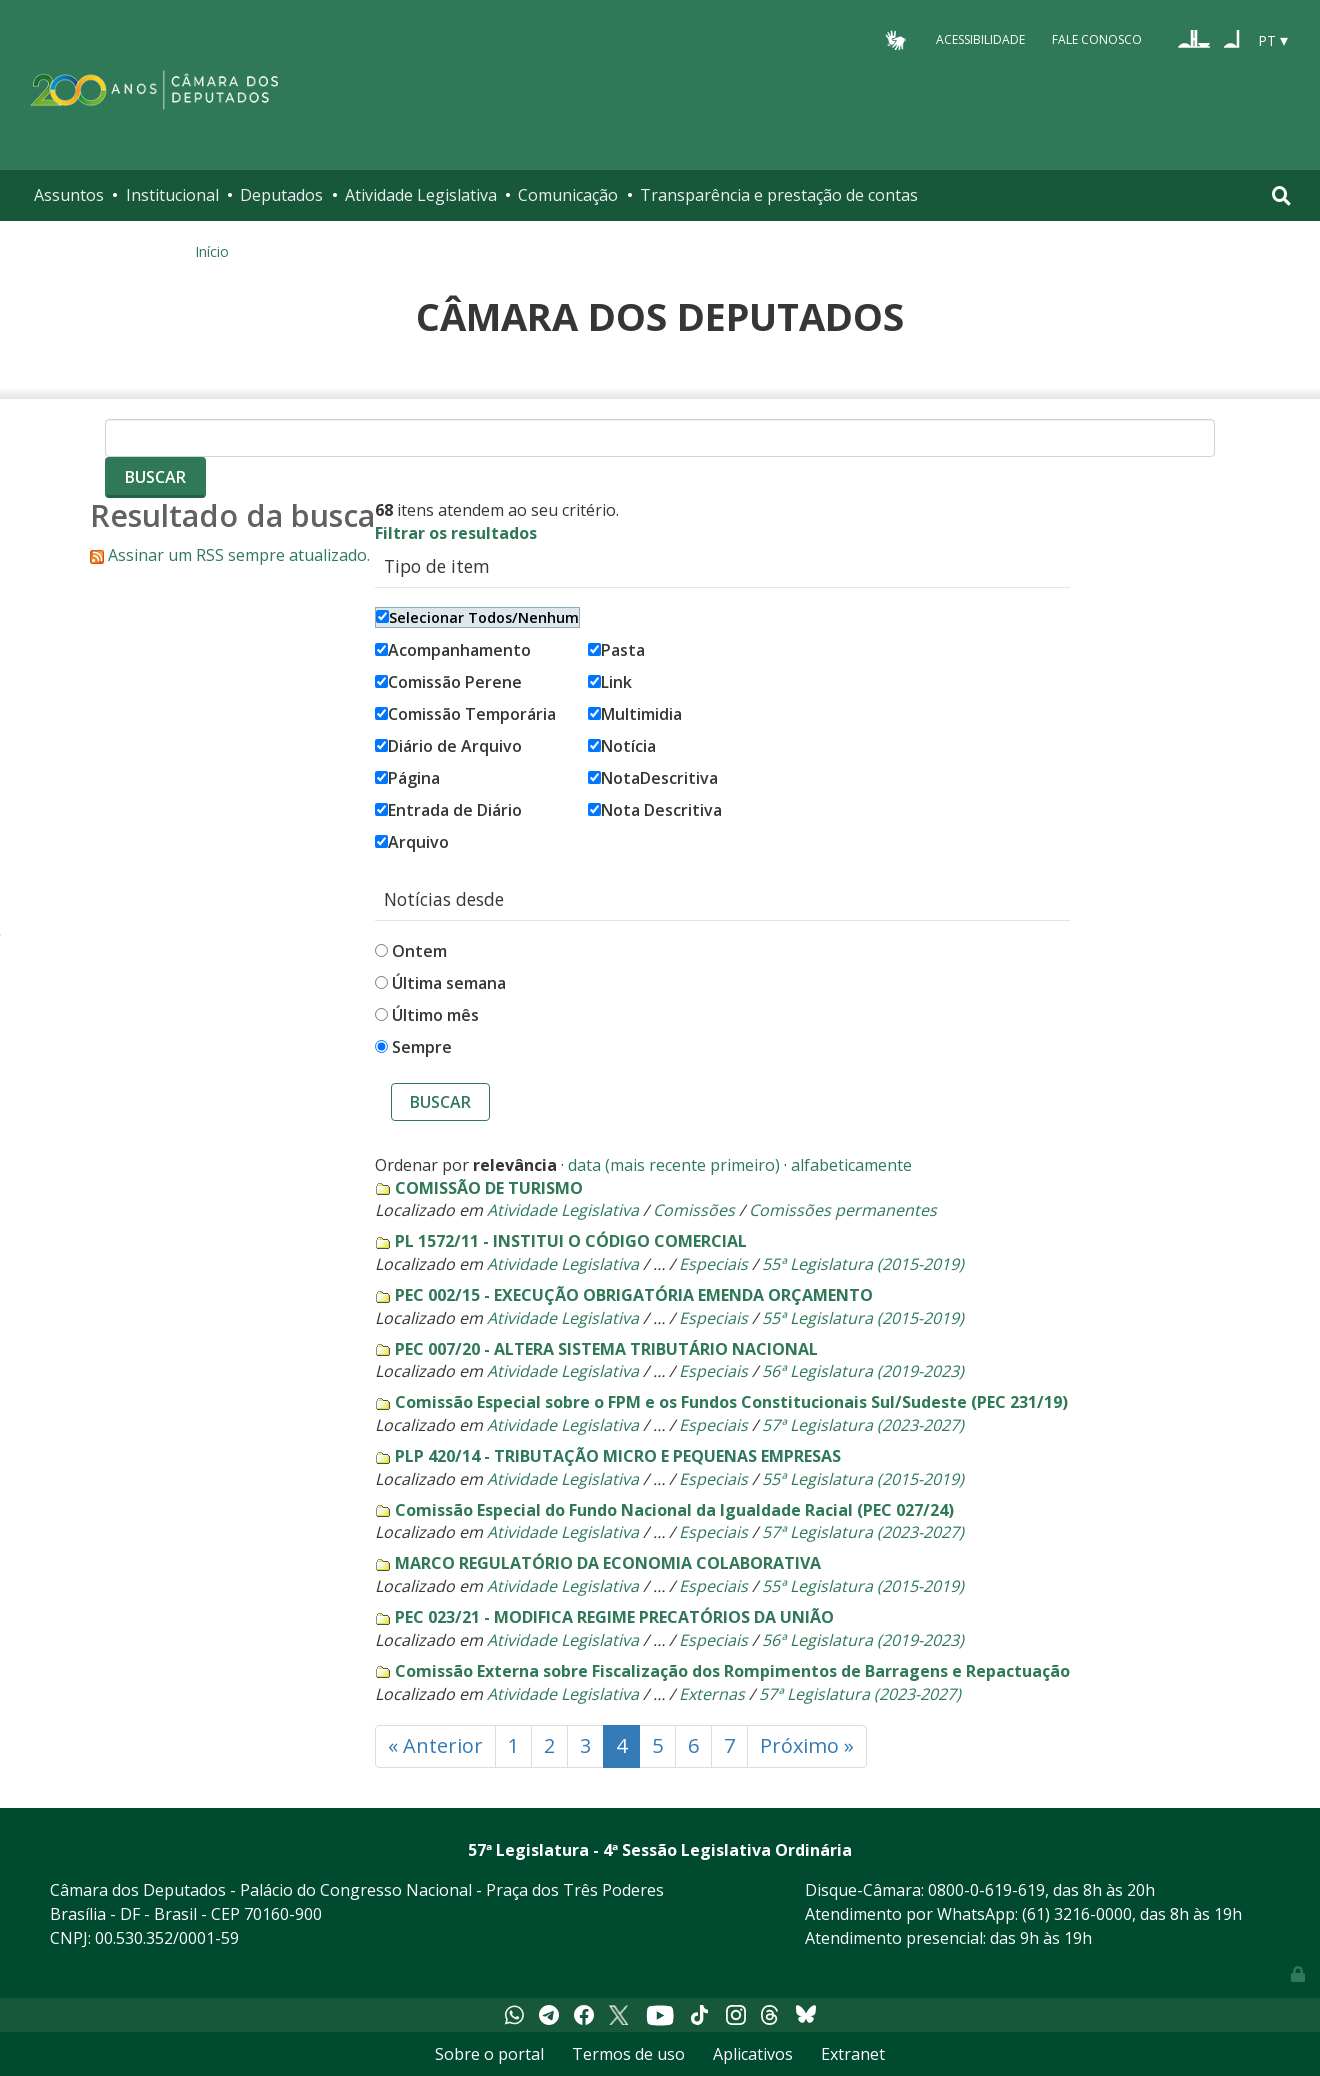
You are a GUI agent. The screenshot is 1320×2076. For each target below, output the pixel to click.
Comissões (694, 1210)
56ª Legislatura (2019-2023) (863, 1371)
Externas (712, 1694)
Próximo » (807, 1745)
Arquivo (412, 842)
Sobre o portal (489, 2054)
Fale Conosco (1097, 39)
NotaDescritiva (653, 778)
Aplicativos (753, 2054)
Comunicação (568, 195)
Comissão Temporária (465, 714)
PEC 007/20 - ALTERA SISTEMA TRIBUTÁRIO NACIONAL (606, 1349)
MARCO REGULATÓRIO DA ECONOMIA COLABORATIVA (608, 1563)
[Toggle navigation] (1281, 195)
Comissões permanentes (843, 1210)
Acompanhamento (453, 650)
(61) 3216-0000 (1077, 1914)
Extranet (853, 2054)
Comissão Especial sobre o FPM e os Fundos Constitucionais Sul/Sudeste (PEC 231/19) (731, 1402)
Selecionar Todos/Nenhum (477, 617)
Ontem (419, 951)
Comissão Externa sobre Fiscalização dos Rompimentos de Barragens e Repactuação (732, 1671)
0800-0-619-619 (986, 1890)
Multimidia (635, 714)
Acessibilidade (980, 39)
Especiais (713, 1264)
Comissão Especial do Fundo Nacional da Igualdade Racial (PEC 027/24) (674, 1510)
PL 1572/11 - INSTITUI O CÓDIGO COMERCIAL (571, 1241)
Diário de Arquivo (448, 746)
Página (407, 778)
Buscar (440, 1102)
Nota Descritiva (655, 810)
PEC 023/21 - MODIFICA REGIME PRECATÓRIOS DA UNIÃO (614, 1617)
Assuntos (69, 195)
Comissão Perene (448, 682)
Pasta (616, 650)
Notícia (622, 746)
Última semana (449, 983)
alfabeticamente (851, 1165)
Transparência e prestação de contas (779, 195)
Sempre (422, 1047)
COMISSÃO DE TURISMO (489, 1188)
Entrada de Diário (448, 810)
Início (212, 251)
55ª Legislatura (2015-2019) (863, 1264)
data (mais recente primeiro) (674, 1165)
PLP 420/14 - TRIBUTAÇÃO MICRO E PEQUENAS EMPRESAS (618, 1456)
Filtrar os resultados (456, 533)
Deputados (281, 195)
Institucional (172, 195)
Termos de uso (628, 2054)
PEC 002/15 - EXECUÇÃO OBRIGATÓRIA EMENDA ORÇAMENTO (634, 1295)
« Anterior (435, 1745)
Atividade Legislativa (421, 195)
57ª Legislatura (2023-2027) (863, 1425)
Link (610, 682)
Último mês (435, 1015)
